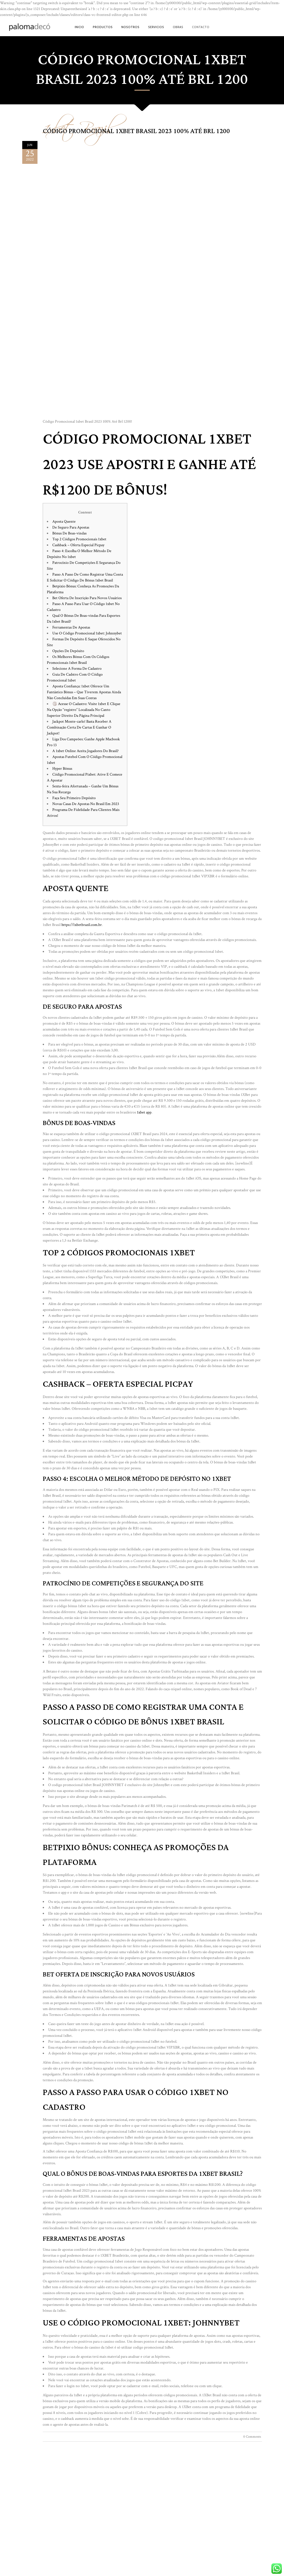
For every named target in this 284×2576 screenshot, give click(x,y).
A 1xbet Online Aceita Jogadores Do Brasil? (85, 750)
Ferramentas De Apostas (71, 627)
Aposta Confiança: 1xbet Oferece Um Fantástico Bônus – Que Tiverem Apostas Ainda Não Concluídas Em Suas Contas (84, 692)
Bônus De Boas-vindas (69, 533)
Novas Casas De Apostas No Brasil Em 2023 (85, 803)
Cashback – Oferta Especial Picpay (78, 544)
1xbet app (144, 1112)
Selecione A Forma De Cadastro (77, 668)
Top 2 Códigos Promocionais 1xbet (79, 539)
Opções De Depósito (68, 650)
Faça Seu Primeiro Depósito (74, 797)
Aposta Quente (64, 521)
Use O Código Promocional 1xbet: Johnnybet (87, 633)
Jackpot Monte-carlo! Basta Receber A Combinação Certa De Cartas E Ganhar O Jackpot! (79, 727)
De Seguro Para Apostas (70, 527)
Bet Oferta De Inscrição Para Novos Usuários (87, 597)
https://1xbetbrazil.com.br (81, 924)
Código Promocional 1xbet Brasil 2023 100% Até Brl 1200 (136, 131)
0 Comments (252, 2436)
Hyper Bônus (62, 768)
